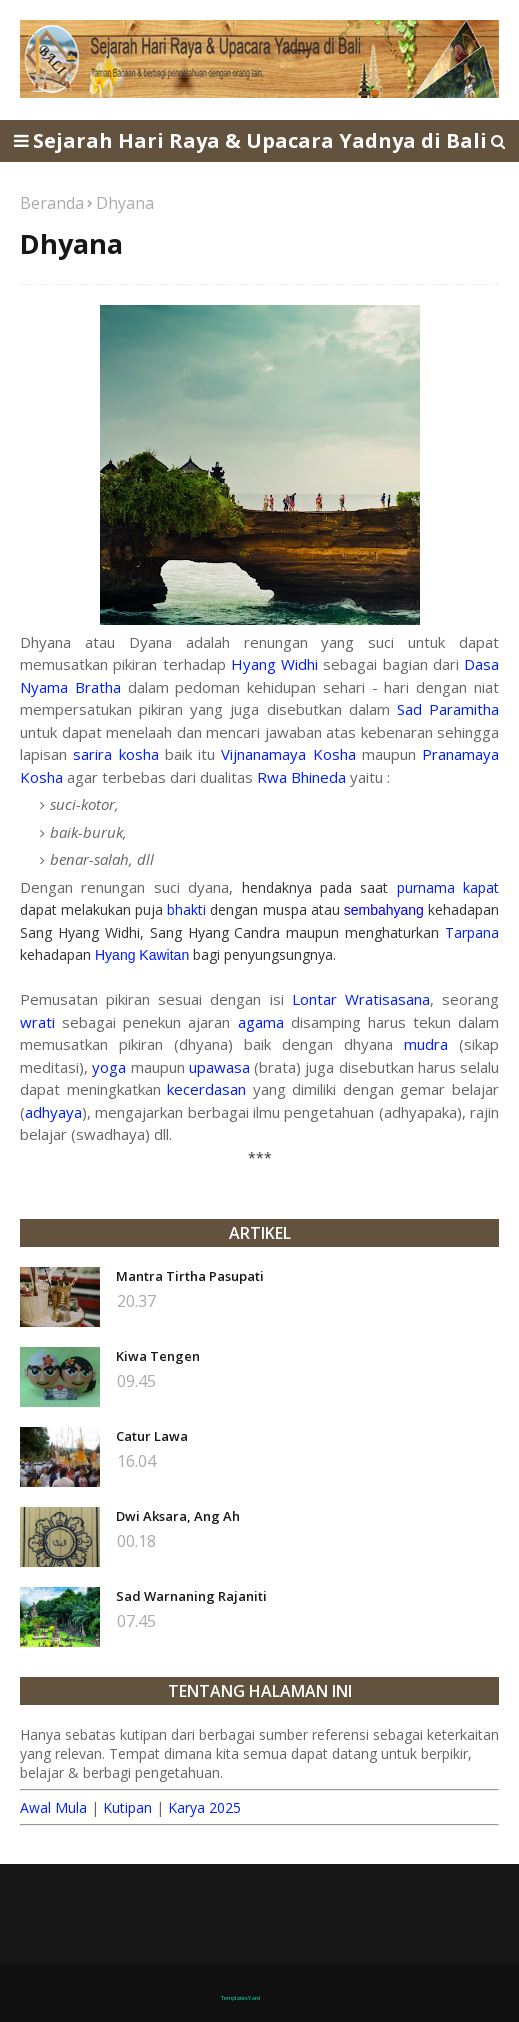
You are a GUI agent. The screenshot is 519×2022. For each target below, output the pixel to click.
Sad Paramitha (448, 709)
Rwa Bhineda (301, 777)
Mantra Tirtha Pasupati (190, 1276)
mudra (426, 1044)
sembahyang (384, 910)
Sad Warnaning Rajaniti (191, 1596)
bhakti (186, 909)
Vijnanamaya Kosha (288, 754)
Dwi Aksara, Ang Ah (178, 1516)
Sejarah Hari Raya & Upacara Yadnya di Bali (260, 140)
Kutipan (127, 1807)
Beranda (52, 203)
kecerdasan (206, 1089)
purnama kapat (448, 887)
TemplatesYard (240, 1998)
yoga (109, 1067)
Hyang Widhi (274, 664)
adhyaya (53, 1112)
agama (261, 1022)
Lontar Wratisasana (361, 999)
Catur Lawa (152, 1436)
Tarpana (472, 932)
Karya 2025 (204, 1807)
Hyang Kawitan (142, 955)
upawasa (219, 1067)
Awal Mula (53, 1807)
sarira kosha (115, 754)
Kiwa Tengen (158, 1356)
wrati (37, 1022)
